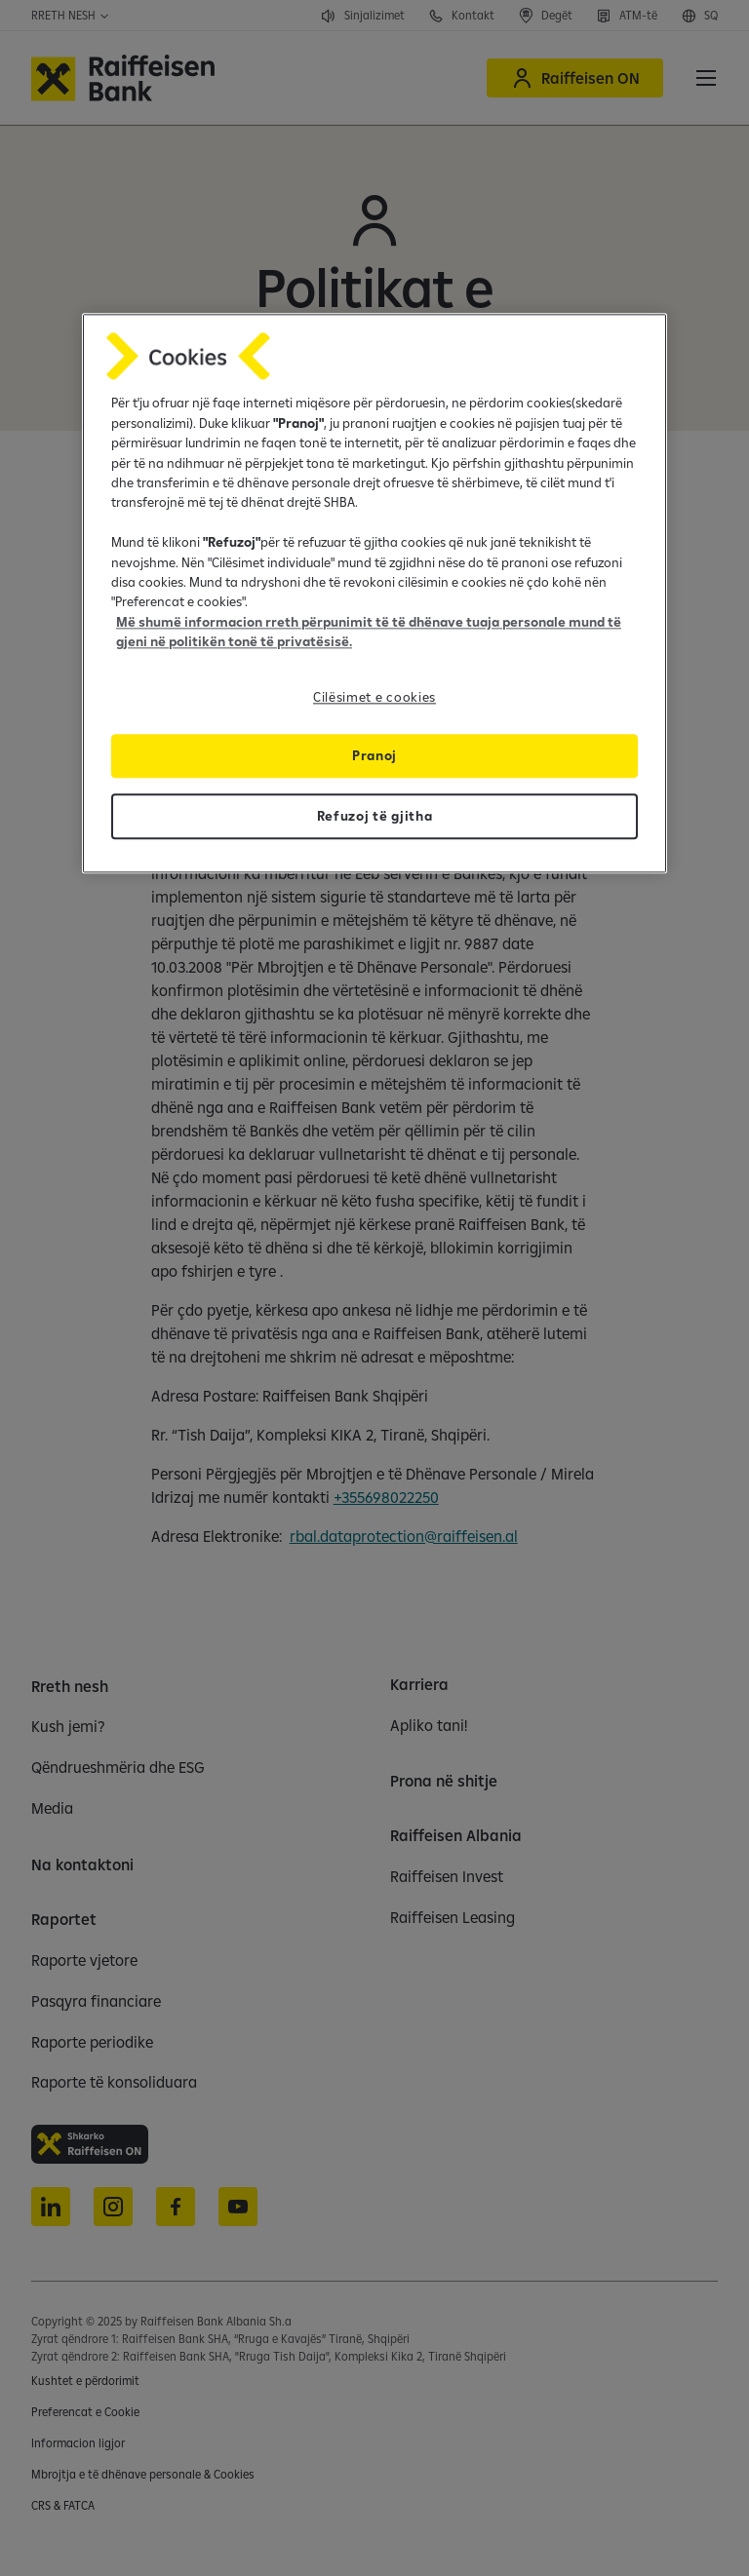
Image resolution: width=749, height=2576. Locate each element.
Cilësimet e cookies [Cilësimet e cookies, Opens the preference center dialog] (374, 697)
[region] (374, 593)
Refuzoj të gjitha (375, 816)
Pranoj (374, 755)
